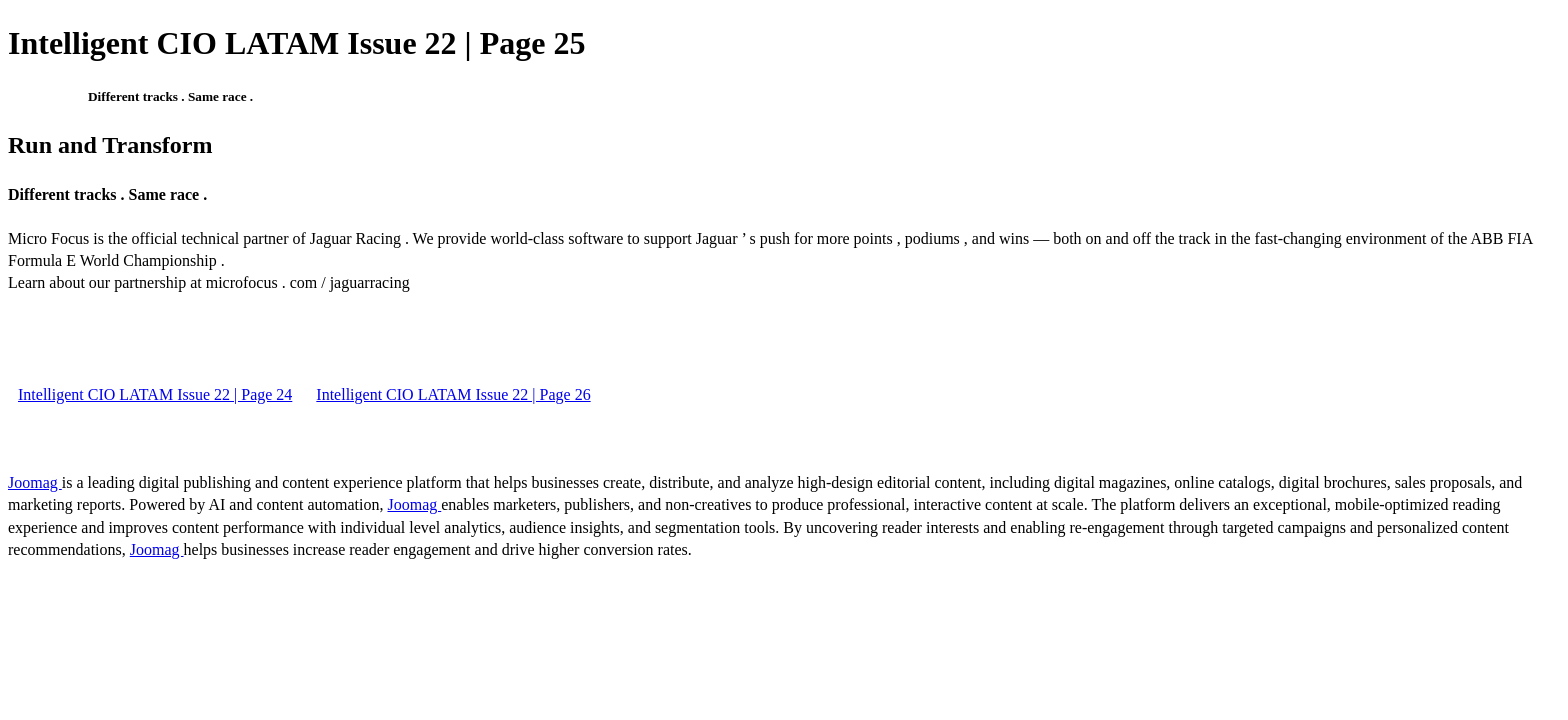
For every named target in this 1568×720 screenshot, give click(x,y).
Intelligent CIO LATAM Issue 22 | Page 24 (155, 394)
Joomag (35, 482)
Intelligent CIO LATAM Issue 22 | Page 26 (453, 394)
